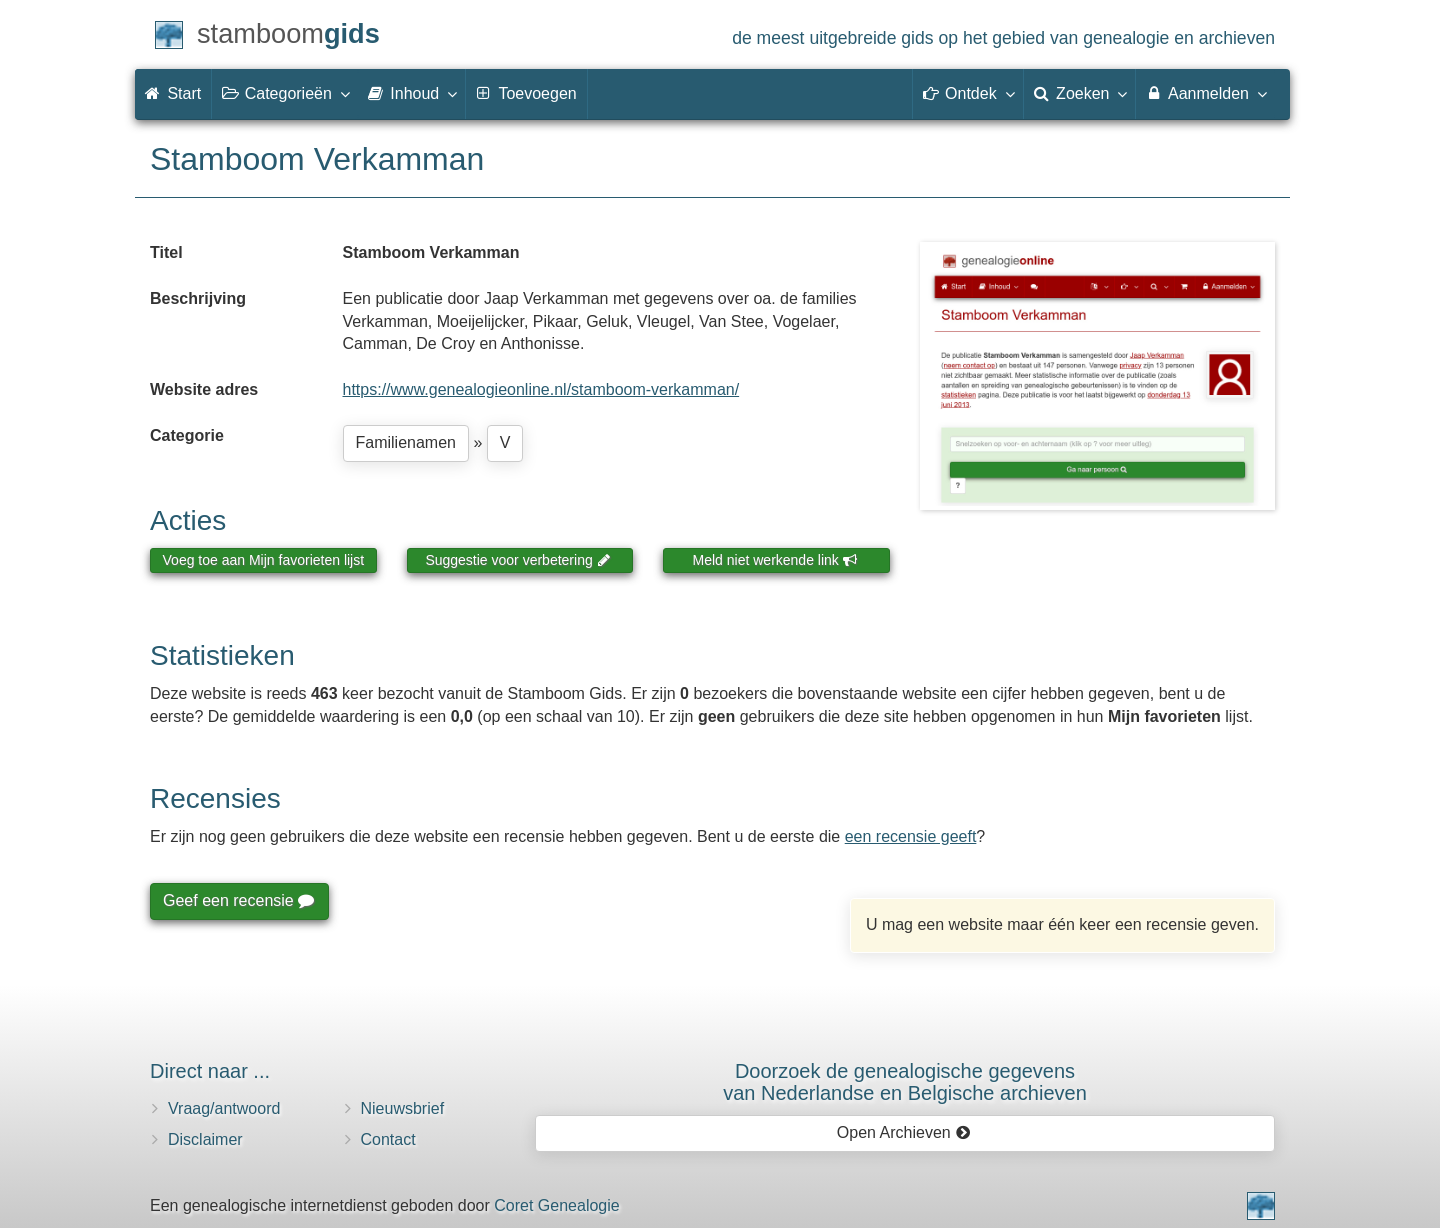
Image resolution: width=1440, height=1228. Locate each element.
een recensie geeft (911, 836)
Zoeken (1080, 93)
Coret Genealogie (556, 1205)
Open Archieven (903, 1132)
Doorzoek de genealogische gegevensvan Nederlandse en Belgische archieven (905, 1082)
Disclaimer (205, 1139)
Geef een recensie (238, 900)
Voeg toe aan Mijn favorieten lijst (264, 560)
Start (173, 93)
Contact (388, 1139)
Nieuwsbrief (403, 1108)
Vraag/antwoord (224, 1108)
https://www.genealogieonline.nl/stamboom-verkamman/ (541, 389)
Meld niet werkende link (775, 560)
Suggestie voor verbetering (518, 560)
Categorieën (285, 93)
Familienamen (406, 442)
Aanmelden (1205, 93)
